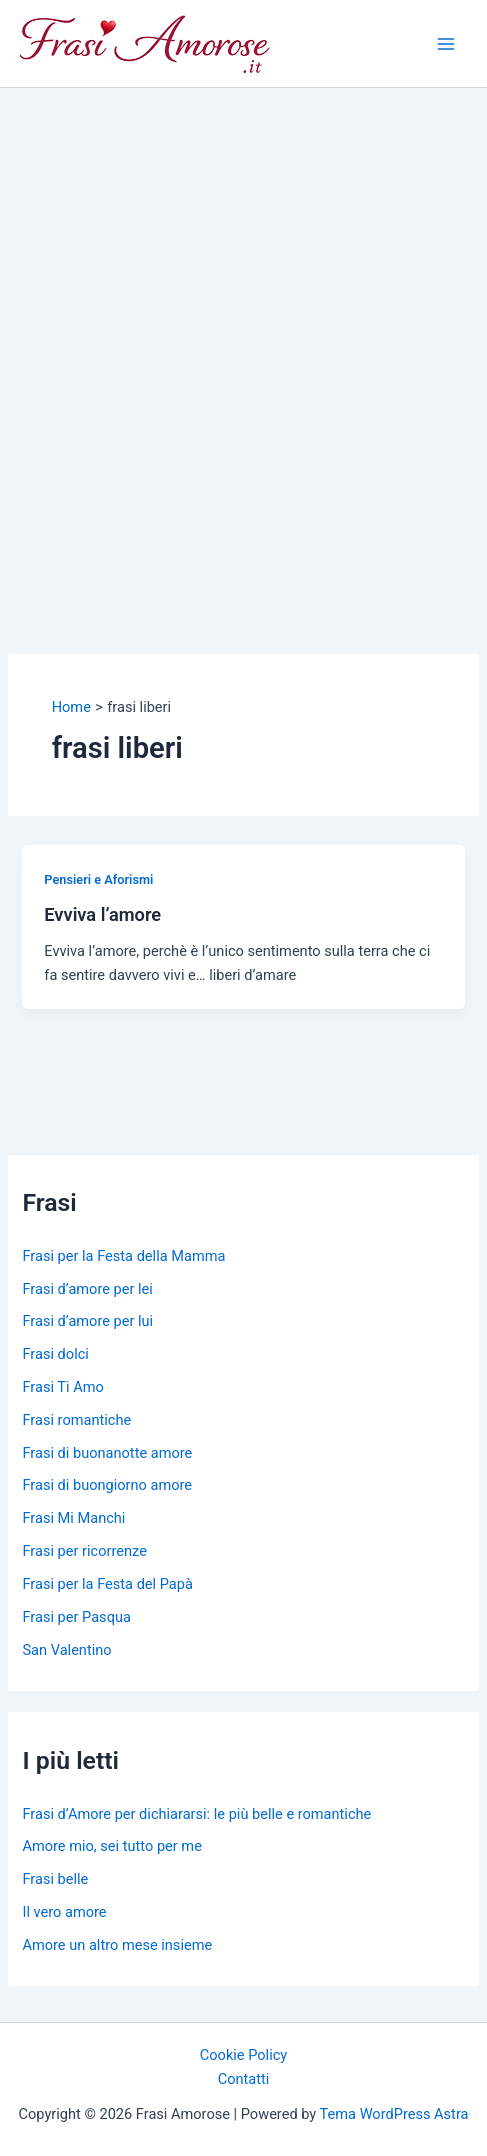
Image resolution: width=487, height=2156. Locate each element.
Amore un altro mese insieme (117, 1945)
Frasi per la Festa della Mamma (123, 1256)
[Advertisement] (243, 341)
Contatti (244, 2079)
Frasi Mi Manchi (73, 1518)
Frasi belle (55, 1879)
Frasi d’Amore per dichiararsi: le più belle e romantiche (196, 1814)
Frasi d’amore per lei (87, 1289)
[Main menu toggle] (446, 44)
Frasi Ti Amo (62, 1387)
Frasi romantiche (76, 1420)
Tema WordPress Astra (394, 2114)
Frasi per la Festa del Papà (107, 1584)
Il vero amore (64, 1912)
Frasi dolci (55, 1354)
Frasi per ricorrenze (84, 1551)
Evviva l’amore (102, 914)
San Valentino (66, 1650)
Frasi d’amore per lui (87, 1321)
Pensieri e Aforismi (98, 879)
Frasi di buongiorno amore (107, 1485)
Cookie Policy (243, 2055)
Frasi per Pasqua (76, 1617)
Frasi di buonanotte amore (107, 1453)
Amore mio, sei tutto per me (111, 1846)
